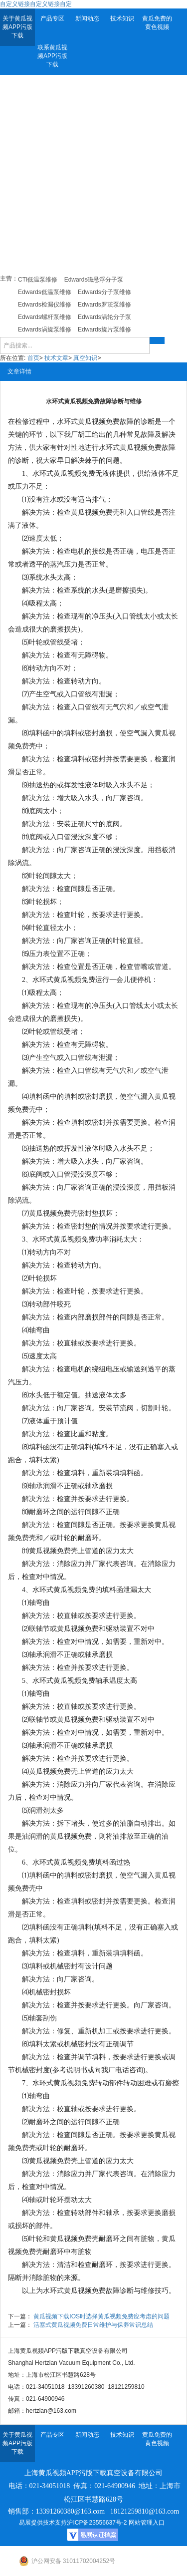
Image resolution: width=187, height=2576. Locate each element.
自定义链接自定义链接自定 (36, 3)
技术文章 (56, 357)
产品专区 (52, 18)
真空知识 (85, 357)
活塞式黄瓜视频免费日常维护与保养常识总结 (93, 2324)
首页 (33, 357)
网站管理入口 (147, 2522)
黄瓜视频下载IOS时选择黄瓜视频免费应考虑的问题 (101, 2316)
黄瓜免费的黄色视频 (157, 22)
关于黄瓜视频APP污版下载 (17, 27)
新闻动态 (87, 18)
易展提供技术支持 (43, 2522)
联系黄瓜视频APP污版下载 (52, 56)
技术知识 (122, 18)
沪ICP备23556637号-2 (97, 2522)
